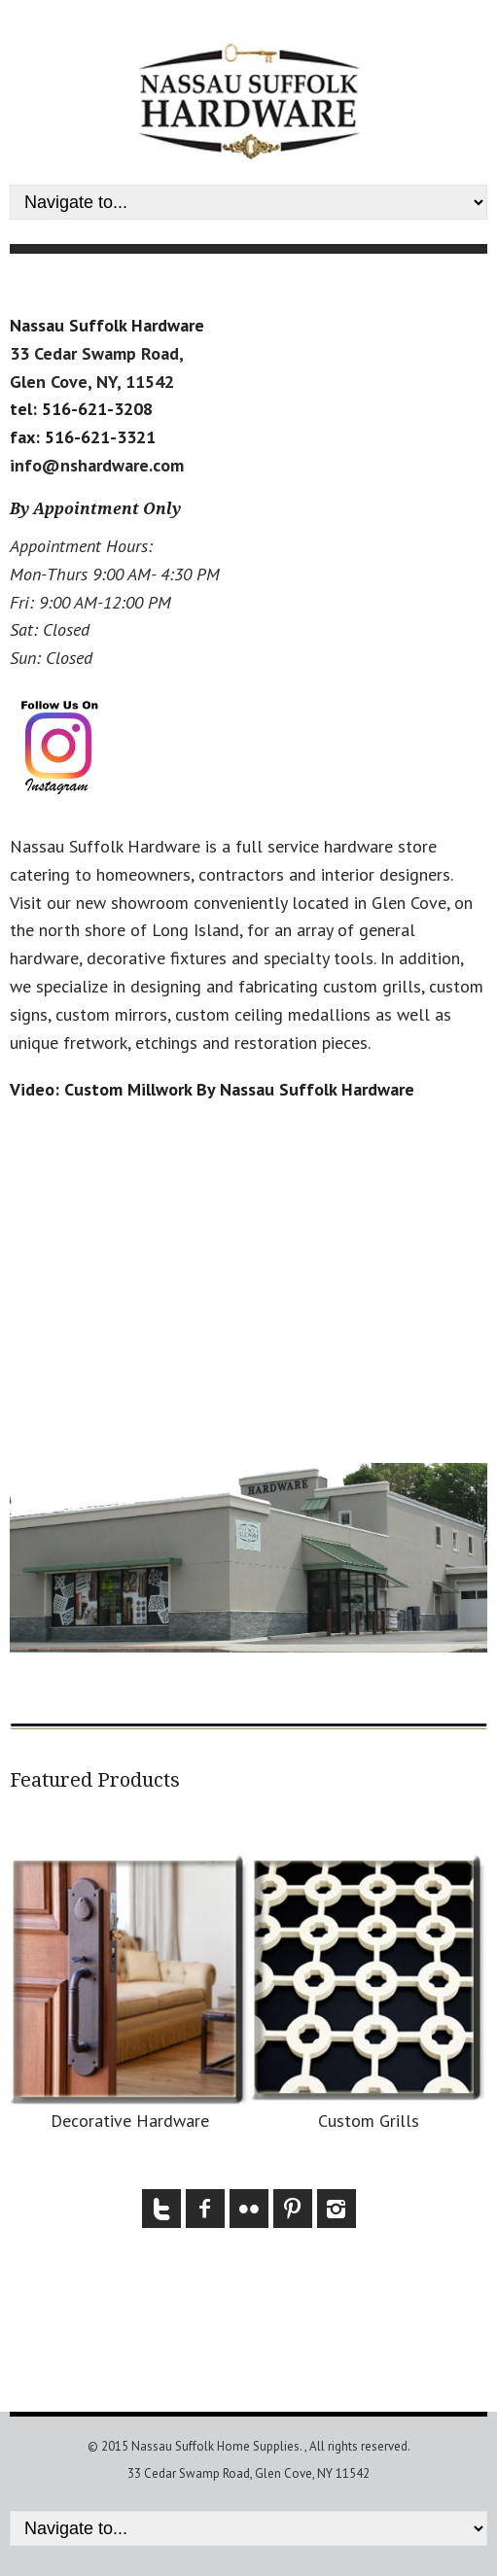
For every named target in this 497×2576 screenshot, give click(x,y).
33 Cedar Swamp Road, (97, 353)
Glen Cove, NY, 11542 (92, 381)
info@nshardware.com (97, 465)
